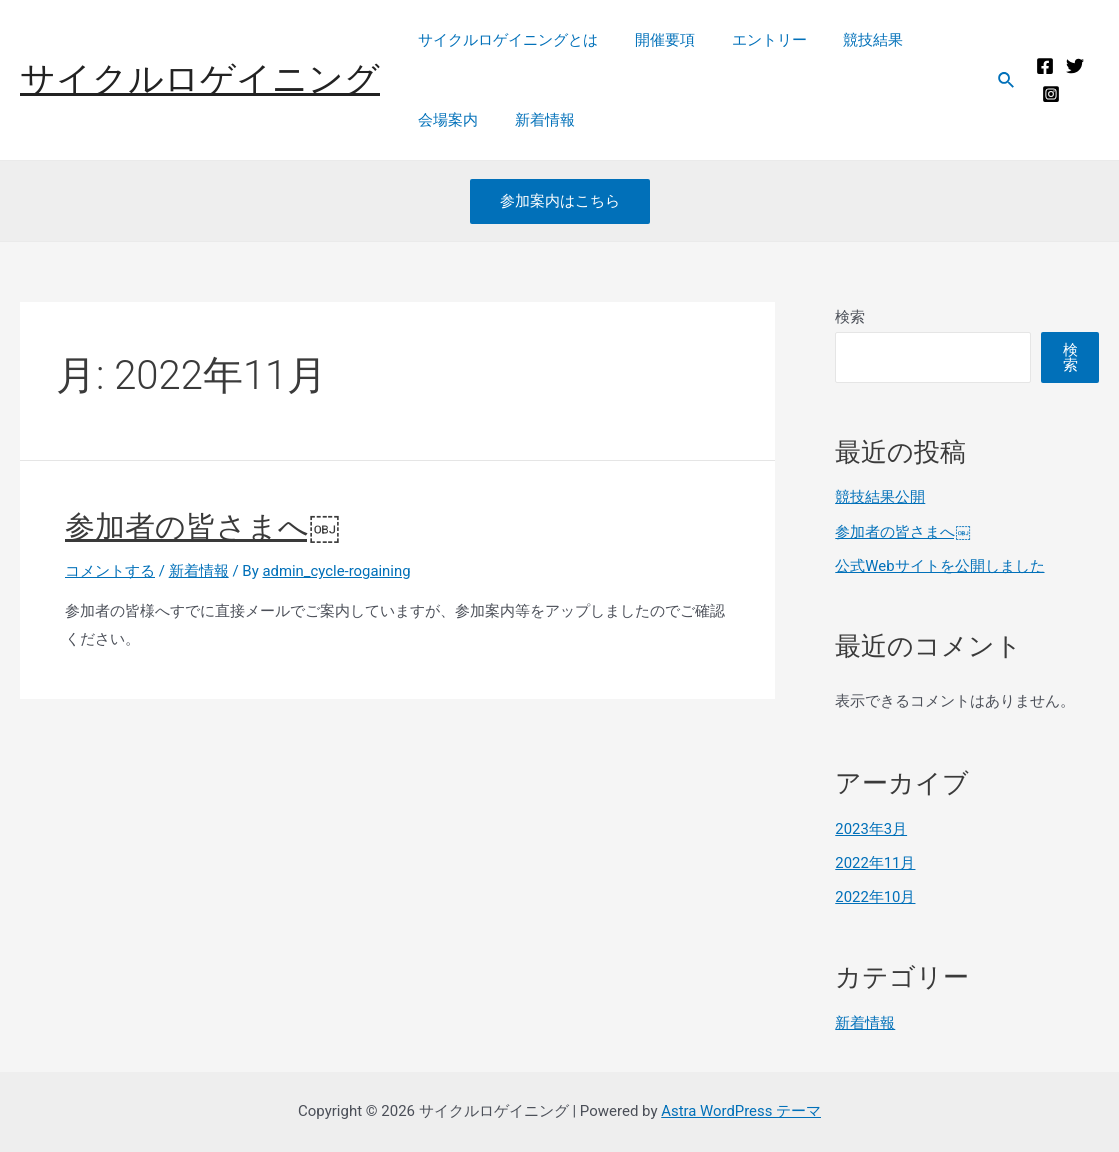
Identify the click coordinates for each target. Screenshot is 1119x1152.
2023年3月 (871, 829)
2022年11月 (875, 863)
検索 (850, 317)
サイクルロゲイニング (200, 79)
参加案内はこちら (560, 201)
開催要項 (655, 40)
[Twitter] (1072, 66)
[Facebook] (1042, 66)
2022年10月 (875, 897)
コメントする (110, 571)
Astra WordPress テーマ (741, 1111)
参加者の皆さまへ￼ (202, 526)
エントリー (752, 40)
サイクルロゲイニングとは (505, 40)
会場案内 (445, 120)
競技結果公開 (880, 497)
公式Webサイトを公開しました (939, 566)
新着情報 (535, 120)
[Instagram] (1048, 94)
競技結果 (850, 40)
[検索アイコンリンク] (1003, 80)
